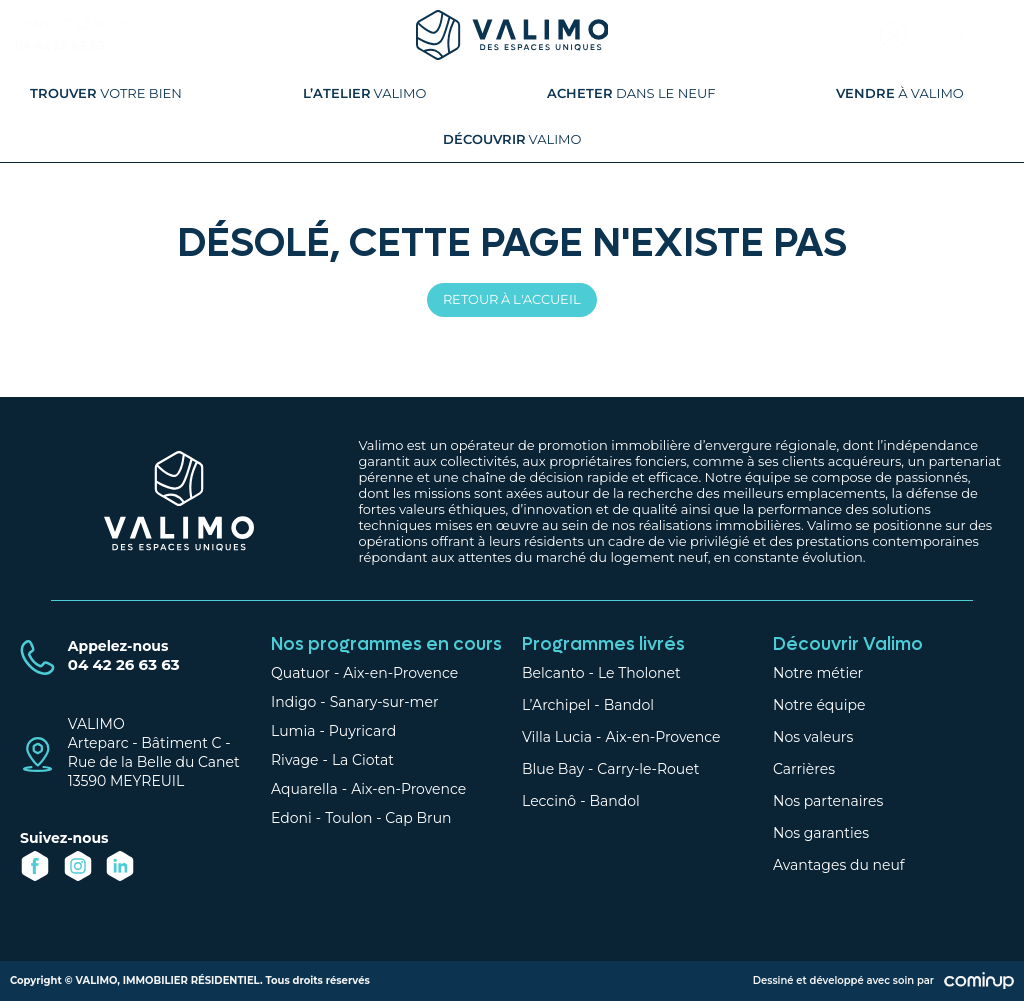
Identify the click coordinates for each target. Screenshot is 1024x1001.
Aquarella (304, 789)
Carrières (804, 769)
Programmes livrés (603, 644)
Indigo (293, 702)
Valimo (365, 93)
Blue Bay (553, 769)
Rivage (295, 760)
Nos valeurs (813, 737)
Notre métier (818, 673)
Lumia (293, 731)
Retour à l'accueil (512, 299)
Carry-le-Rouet (648, 769)
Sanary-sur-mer (384, 702)
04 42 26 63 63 (60, 45)
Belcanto (553, 673)
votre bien (106, 93)
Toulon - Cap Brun (388, 818)
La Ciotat (363, 760)
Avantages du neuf (839, 865)
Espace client (966, 34)
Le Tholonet (639, 673)
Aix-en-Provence (400, 673)
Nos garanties (821, 833)
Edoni (291, 818)
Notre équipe (819, 705)
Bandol (629, 705)
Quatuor (300, 673)
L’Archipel (556, 705)
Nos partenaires (828, 801)
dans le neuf (631, 93)
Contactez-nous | (79, 24)
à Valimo (900, 93)
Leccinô (549, 801)
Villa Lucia (557, 737)
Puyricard (362, 731)
